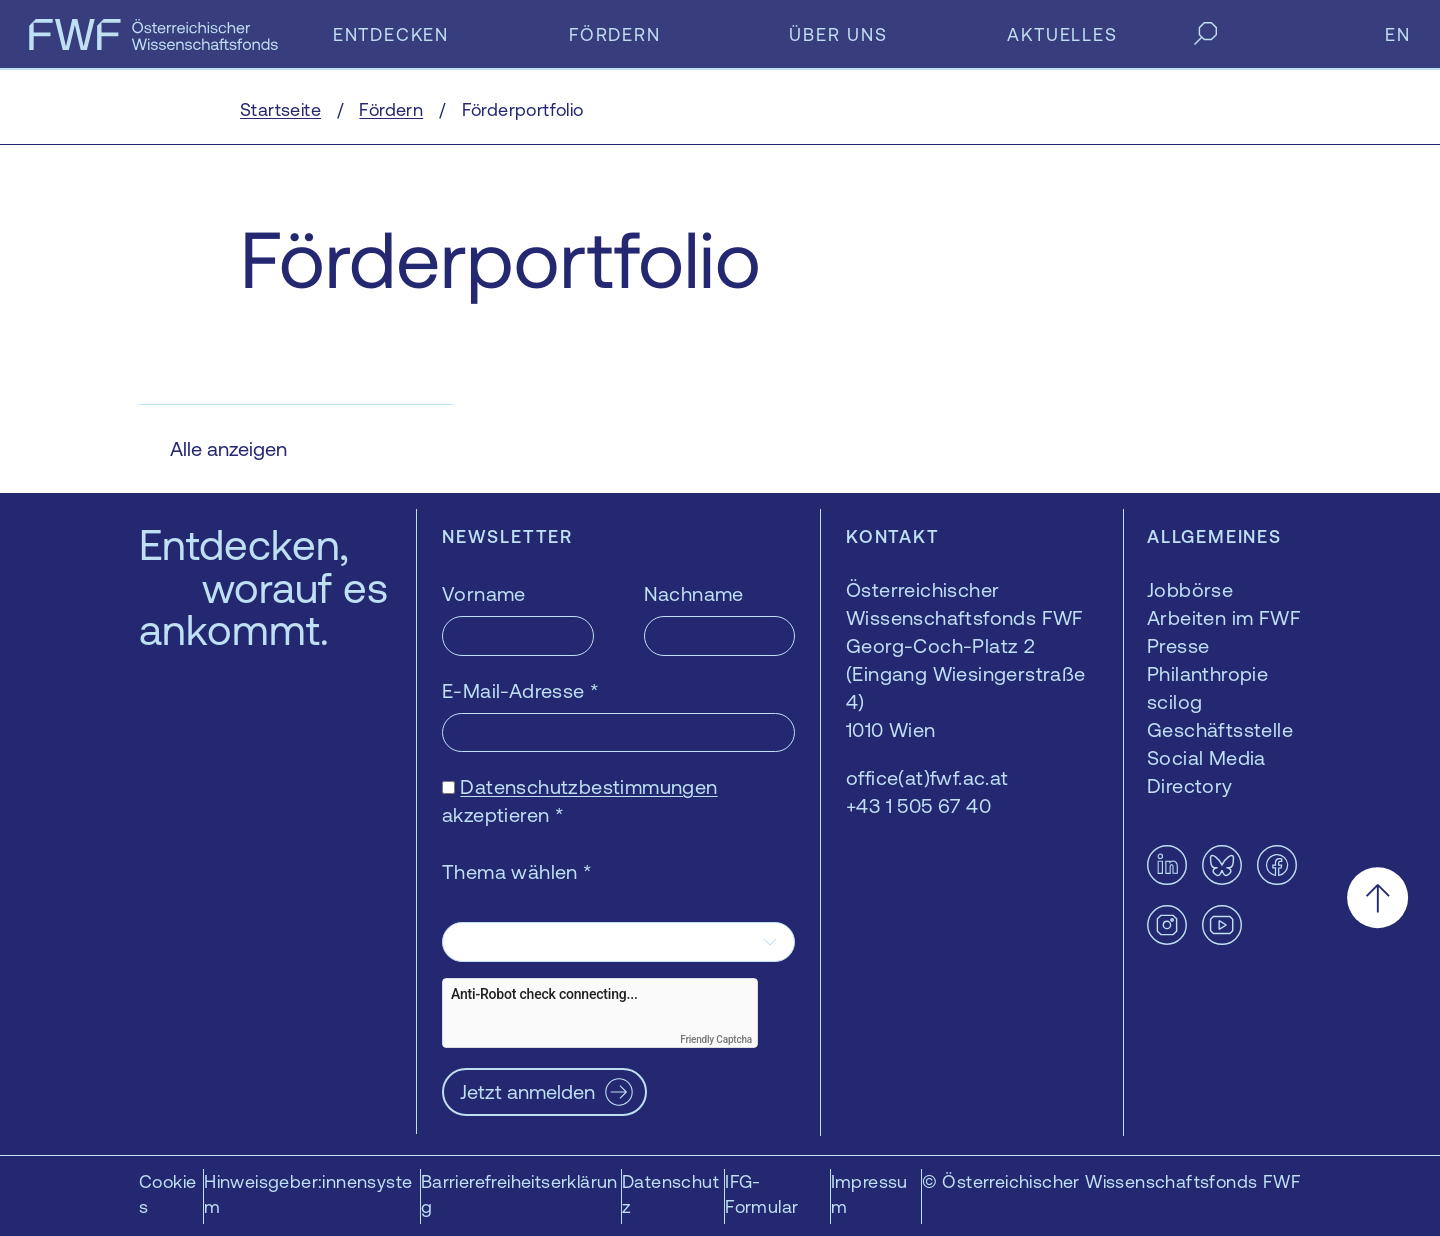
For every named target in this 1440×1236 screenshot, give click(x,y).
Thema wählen (517, 871)
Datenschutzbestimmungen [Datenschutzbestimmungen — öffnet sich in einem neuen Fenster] (588, 786)
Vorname (484, 593)
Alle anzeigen (228, 448)
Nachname (694, 593)
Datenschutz (670, 1194)
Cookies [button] (167, 1194)
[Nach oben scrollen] (1377, 897)
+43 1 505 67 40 (918, 805)
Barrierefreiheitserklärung (519, 1194)
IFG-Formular (761, 1194)
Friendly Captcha (716, 1039)
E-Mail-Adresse (520, 690)
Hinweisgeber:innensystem (308, 1194)
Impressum (869, 1194)
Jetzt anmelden (527, 1091)
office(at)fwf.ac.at (927, 777)
